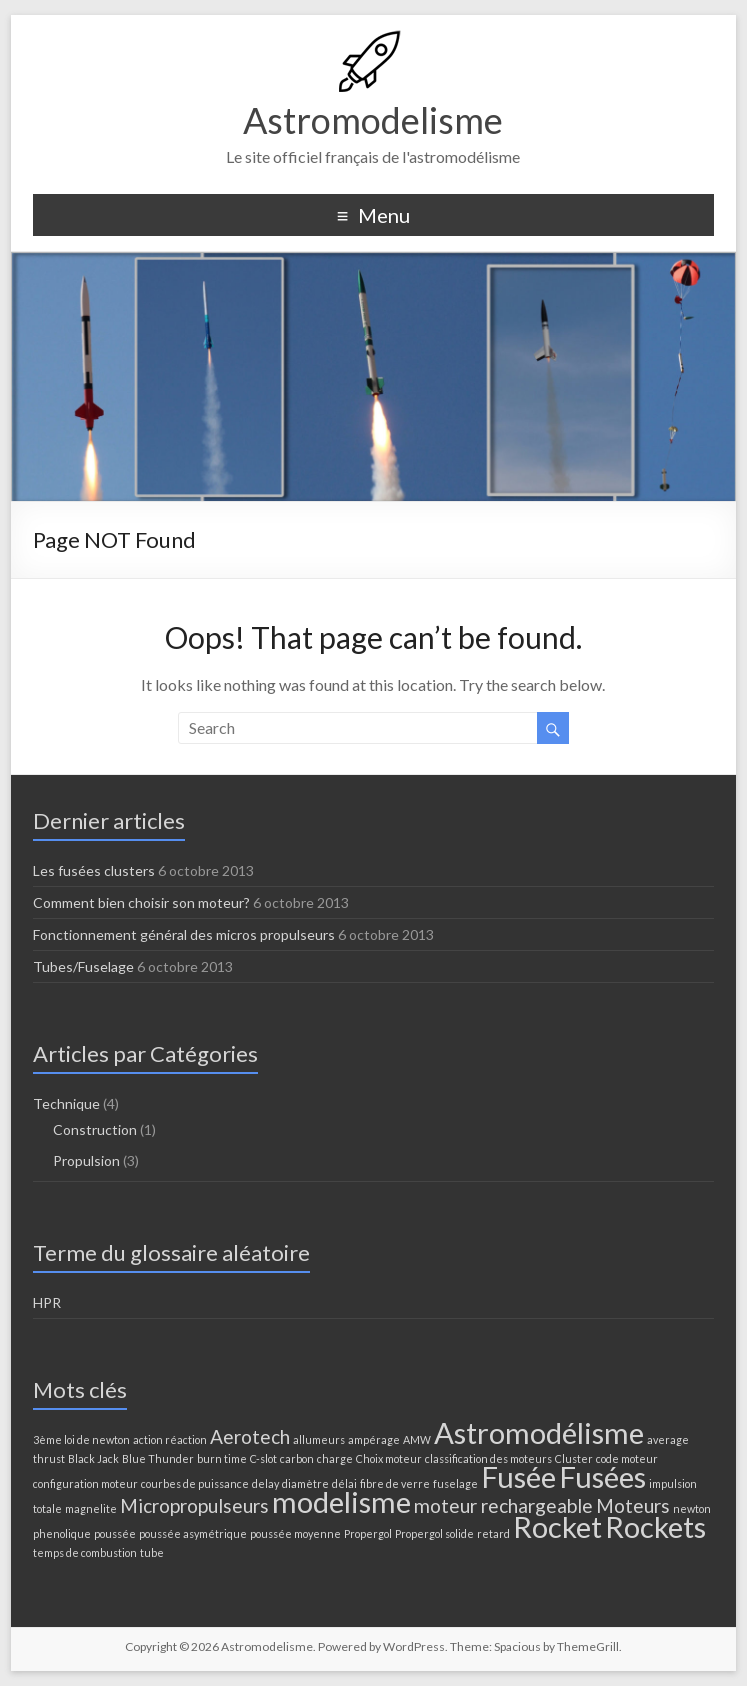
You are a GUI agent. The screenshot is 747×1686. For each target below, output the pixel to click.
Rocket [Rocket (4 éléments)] (557, 1526)
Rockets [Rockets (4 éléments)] (655, 1526)
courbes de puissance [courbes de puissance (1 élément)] (195, 1483)
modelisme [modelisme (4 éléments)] (341, 1501)
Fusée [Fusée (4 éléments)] (518, 1476)
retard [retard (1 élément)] (493, 1533)
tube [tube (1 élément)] (152, 1552)
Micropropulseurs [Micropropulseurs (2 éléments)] (194, 1505)
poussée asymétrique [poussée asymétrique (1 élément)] (193, 1533)
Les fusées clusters (94, 870)
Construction (95, 1129)
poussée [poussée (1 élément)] (115, 1533)
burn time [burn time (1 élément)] (222, 1458)
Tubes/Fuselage (83, 966)
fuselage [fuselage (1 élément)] (455, 1483)
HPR (47, 1302)
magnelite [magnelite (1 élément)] (91, 1508)
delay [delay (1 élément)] (265, 1483)
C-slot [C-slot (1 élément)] (263, 1458)
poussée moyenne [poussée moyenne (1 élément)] (295, 1533)
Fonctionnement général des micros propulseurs (184, 934)
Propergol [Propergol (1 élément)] (368, 1533)
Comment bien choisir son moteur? (141, 902)
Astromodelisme (373, 120)
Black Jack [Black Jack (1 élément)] (93, 1458)
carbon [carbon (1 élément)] (297, 1458)
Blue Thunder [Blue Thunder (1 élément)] (158, 1458)
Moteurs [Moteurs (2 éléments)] (633, 1505)
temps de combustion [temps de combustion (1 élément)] (85, 1552)
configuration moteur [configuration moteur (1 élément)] (85, 1483)
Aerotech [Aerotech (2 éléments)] (250, 1436)
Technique (66, 1103)
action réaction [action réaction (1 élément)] (170, 1439)
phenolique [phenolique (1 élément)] (62, 1533)
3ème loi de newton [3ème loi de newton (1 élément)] (81, 1439)
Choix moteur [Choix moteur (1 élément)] (389, 1458)
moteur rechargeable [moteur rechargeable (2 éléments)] (503, 1505)
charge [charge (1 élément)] (335, 1458)
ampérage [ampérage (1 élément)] (374, 1439)
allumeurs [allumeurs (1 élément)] (319, 1439)
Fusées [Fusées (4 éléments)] (602, 1476)
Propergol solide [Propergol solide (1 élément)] (434, 1533)
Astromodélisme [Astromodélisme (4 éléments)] (539, 1432)
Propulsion (86, 1160)
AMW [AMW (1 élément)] (417, 1439)
